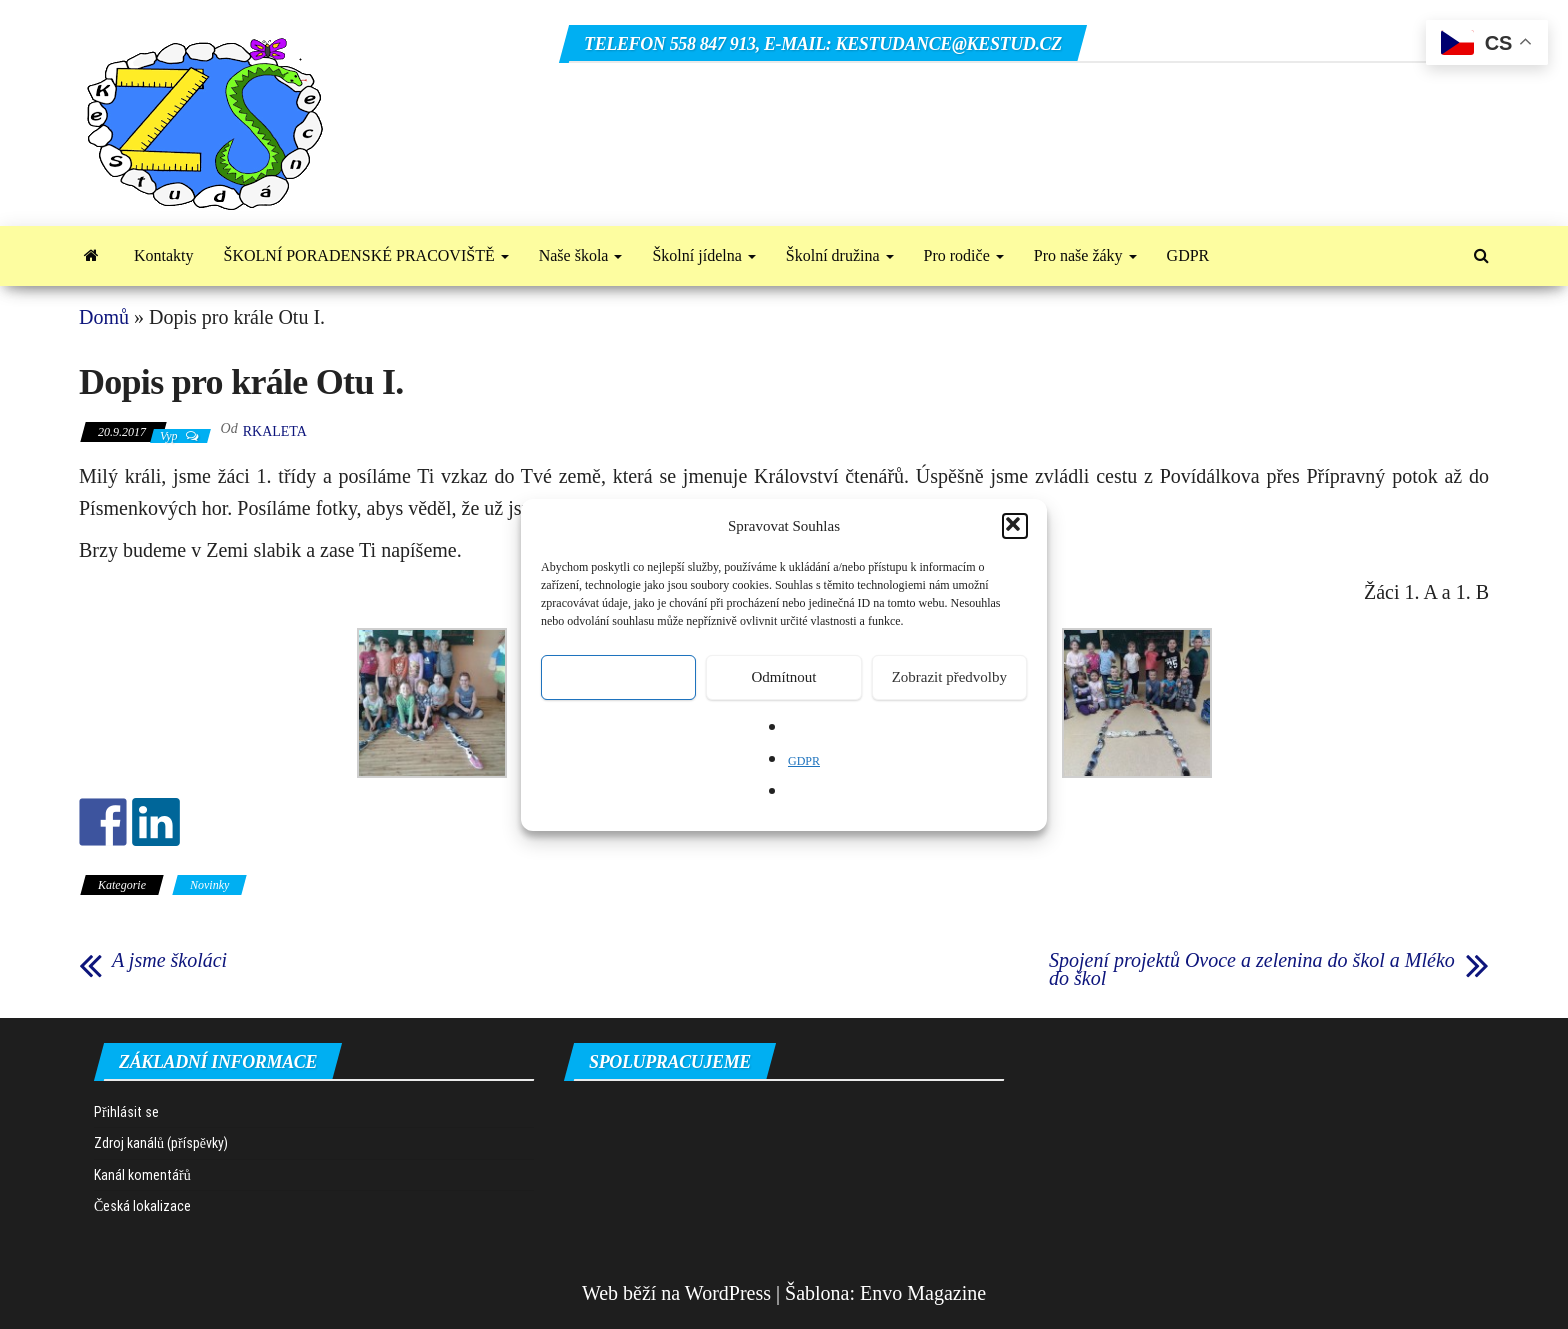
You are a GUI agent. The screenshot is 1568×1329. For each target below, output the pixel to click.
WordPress (728, 1293)
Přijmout (618, 677)
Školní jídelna (703, 255)
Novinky (209, 885)
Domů (104, 317)
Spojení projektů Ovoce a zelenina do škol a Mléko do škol (1252, 969)
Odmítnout (783, 677)
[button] (1015, 526)
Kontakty (164, 255)
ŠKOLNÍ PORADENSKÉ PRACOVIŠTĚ (366, 255)
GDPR (804, 761)
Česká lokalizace (142, 1206)
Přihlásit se (126, 1112)
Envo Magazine (923, 1293)
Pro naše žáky (1085, 255)
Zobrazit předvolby (949, 677)
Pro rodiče (964, 255)
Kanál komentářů (142, 1175)
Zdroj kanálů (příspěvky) (161, 1143)
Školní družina (840, 255)
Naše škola (581, 255)
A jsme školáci (169, 960)
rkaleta (275, 431)
